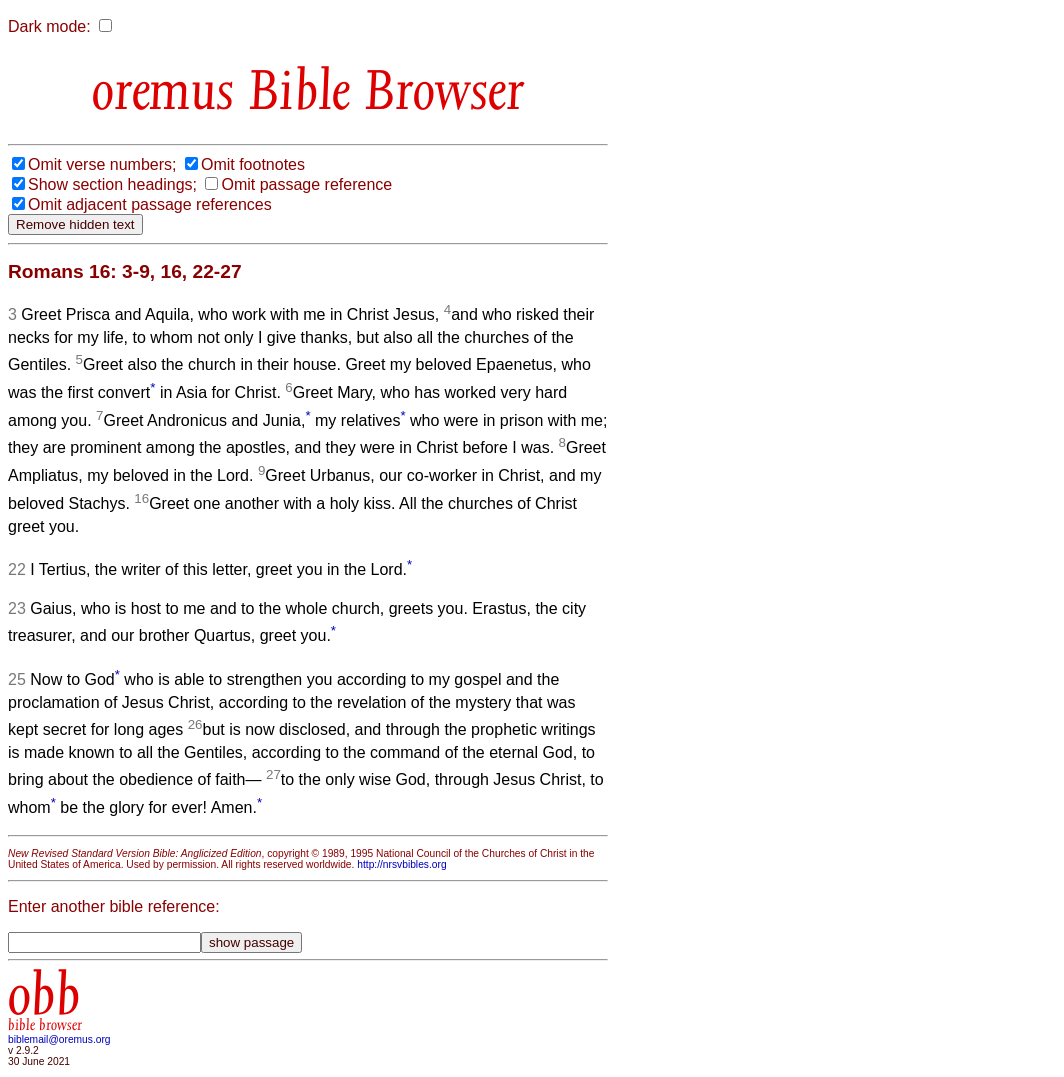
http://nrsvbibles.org (401, 864)
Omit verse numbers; (102, 164)
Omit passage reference (306, 184)
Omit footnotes (253, 164)
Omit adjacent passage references (150, 204)
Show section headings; (112, 184)
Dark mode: (49, 26)
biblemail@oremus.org (59, 1039)
